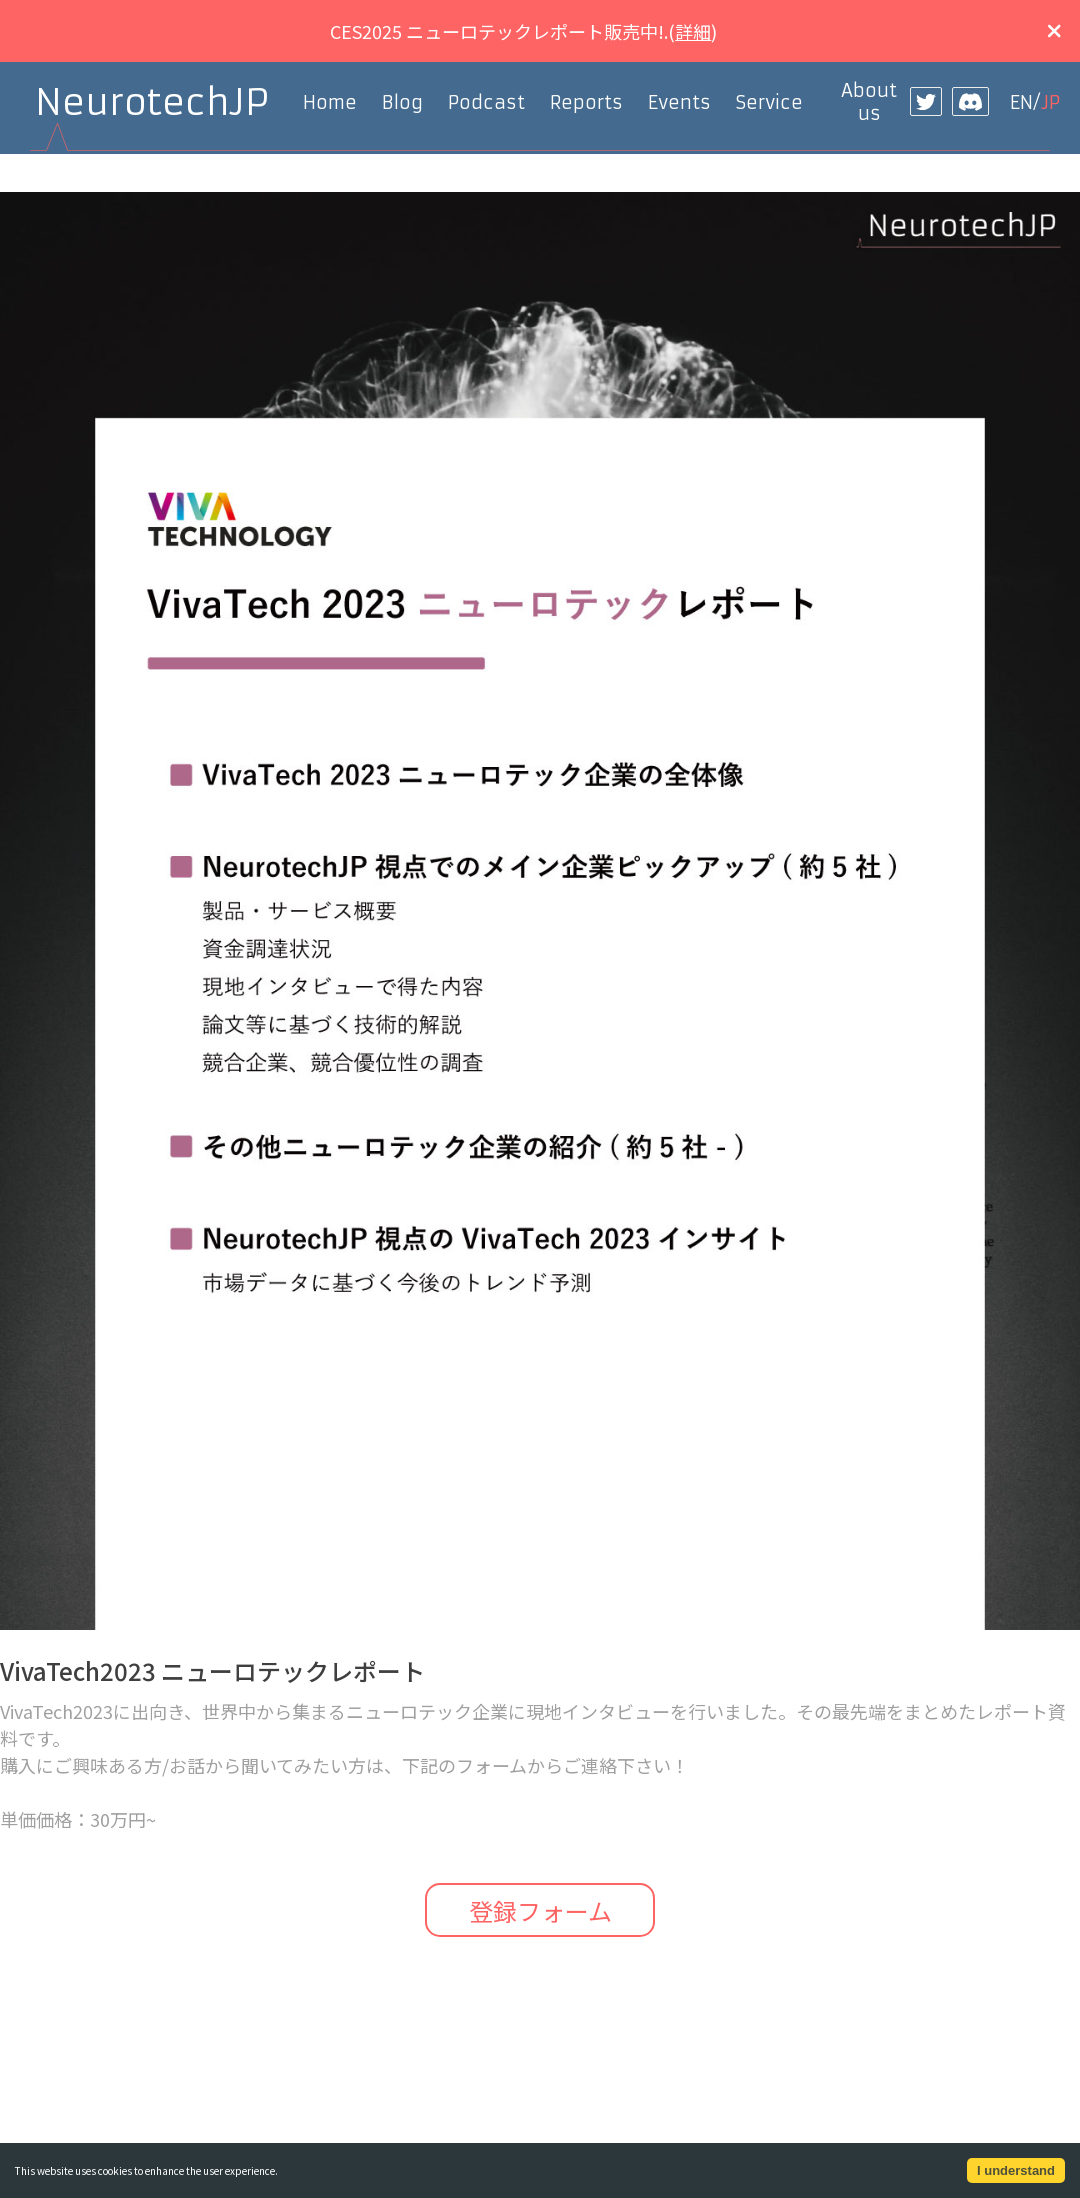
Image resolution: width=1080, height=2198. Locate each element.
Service (769, 102)
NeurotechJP (152, 102)
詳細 (693, 31)
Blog (402, 102)
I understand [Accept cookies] (1016, 2170)
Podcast (486, 102)
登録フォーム (540, 1910)
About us (869, 102)
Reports (586, 102)
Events (679, 102)
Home (330, 102)
